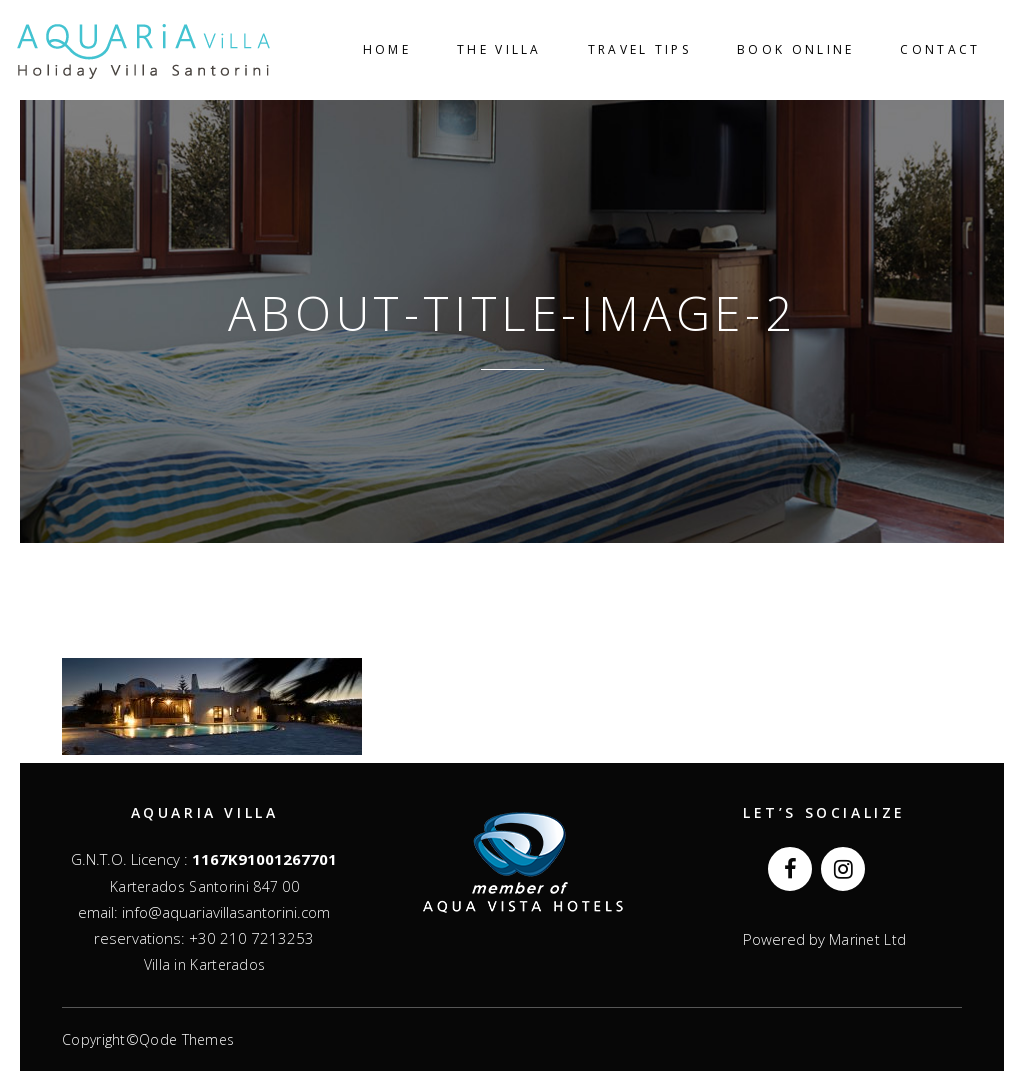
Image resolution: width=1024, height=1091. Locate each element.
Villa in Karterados (205, 964)
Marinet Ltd (866, 939)
